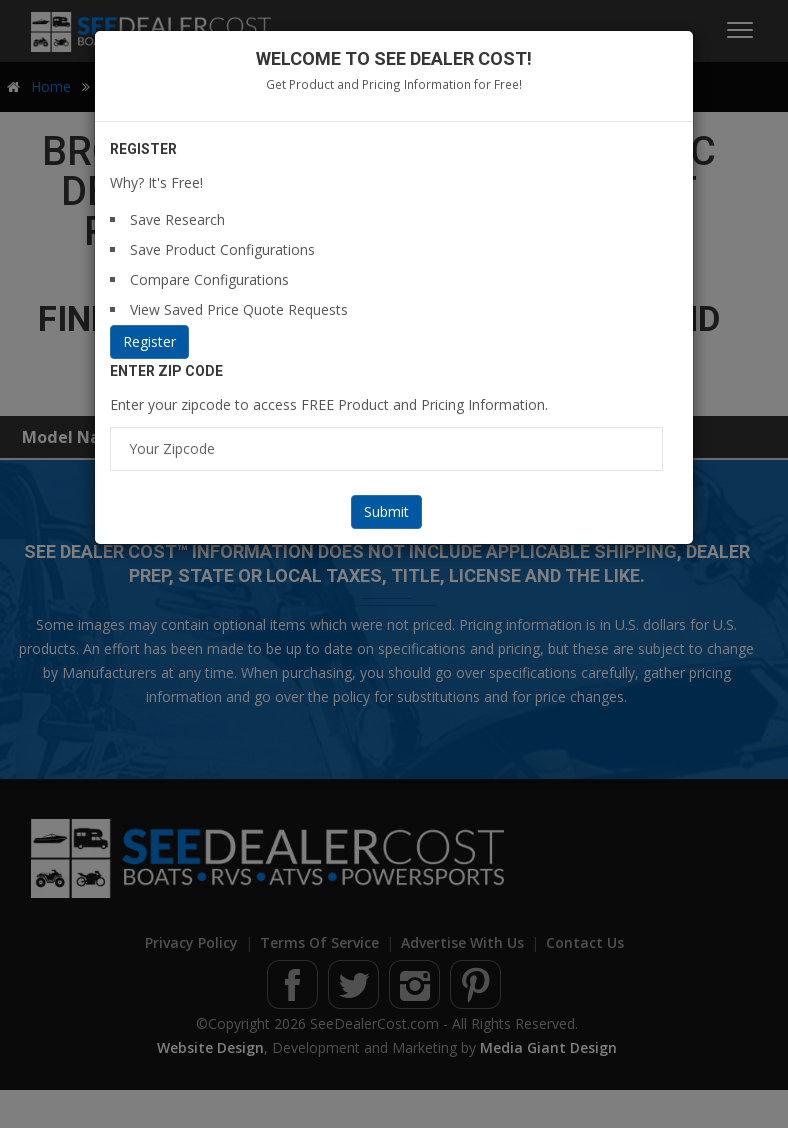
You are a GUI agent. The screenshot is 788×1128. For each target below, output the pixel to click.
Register (149, 341)
